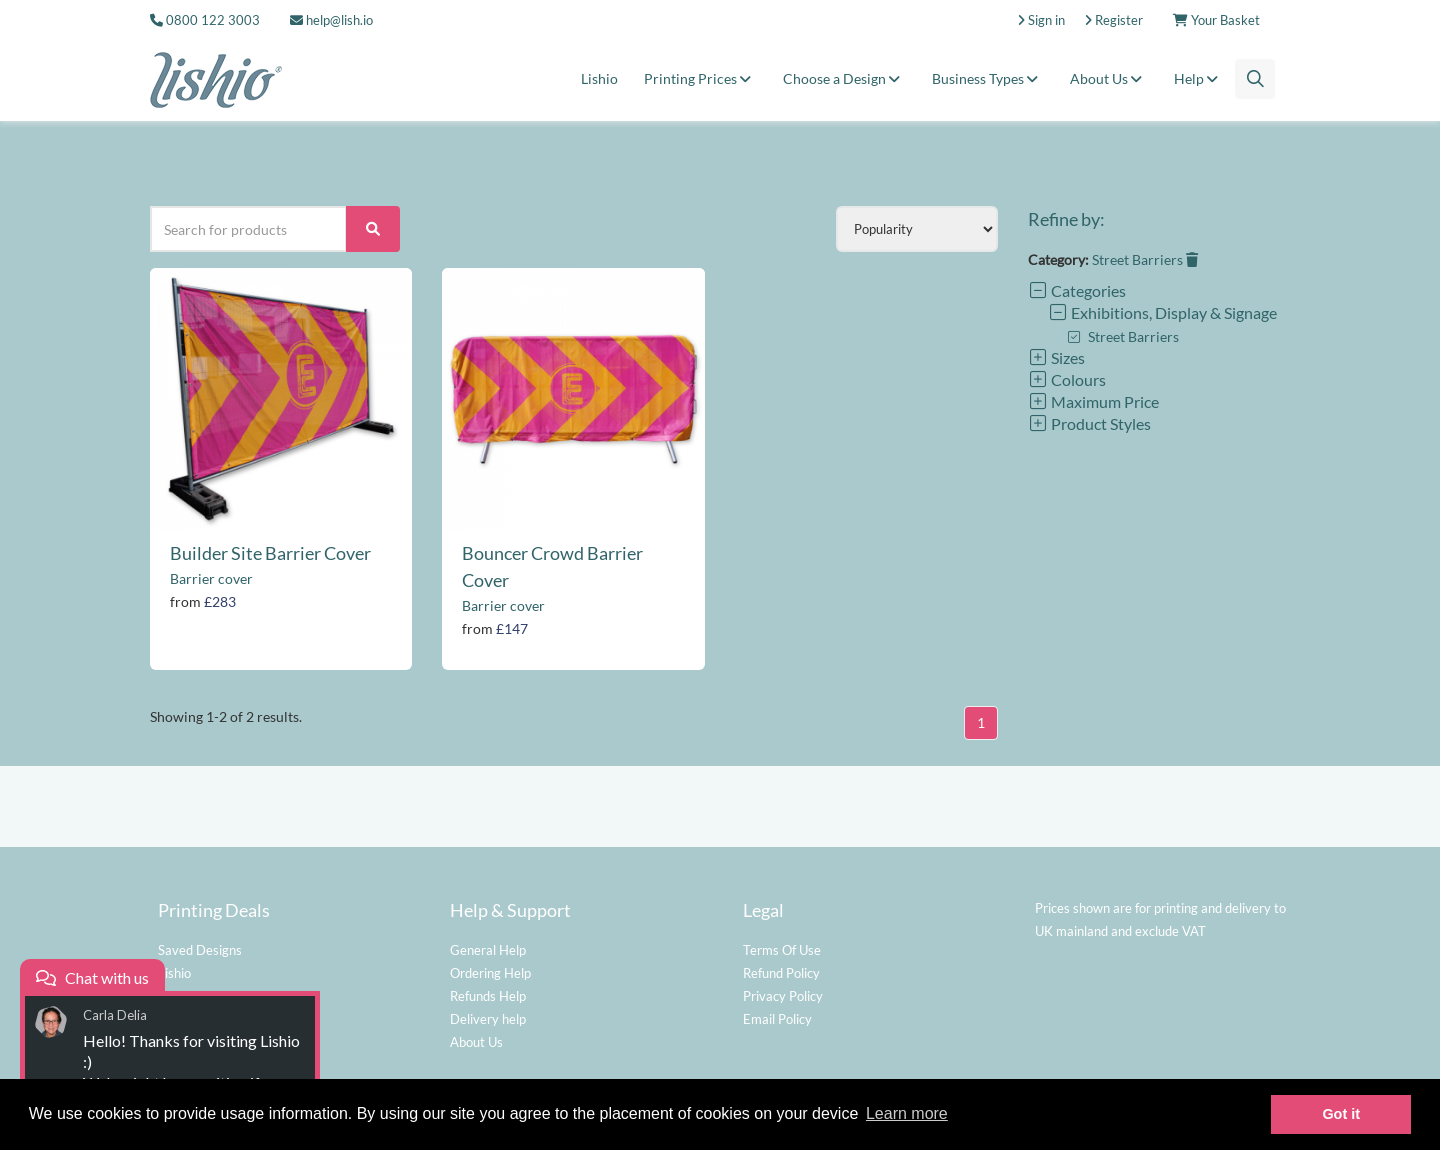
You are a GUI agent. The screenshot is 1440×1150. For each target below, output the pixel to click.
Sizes (1056, 357)
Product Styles (1089, 423)
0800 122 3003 (213, 20)
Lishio (599, 78)
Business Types (988, 78)
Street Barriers (1145, 259)
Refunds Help (488, 996)
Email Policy (777, 1019)
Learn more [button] (907, 1113)
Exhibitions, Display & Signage (1162, 312)
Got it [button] (1341, 1114)
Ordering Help (490, 973)
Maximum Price (1093, 401)
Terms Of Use (782, 950)
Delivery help (488, 1019)
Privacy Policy (783, 996)
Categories (1077, 290)
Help (1199, 78)
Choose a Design (844, 78)
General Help (488, 950)
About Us (1109, 78)
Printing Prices (700, 78)
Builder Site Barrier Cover (270, 553)
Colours (1067, 379)
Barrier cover (211, 578)
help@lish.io (331, 20)
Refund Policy (781, 973)
